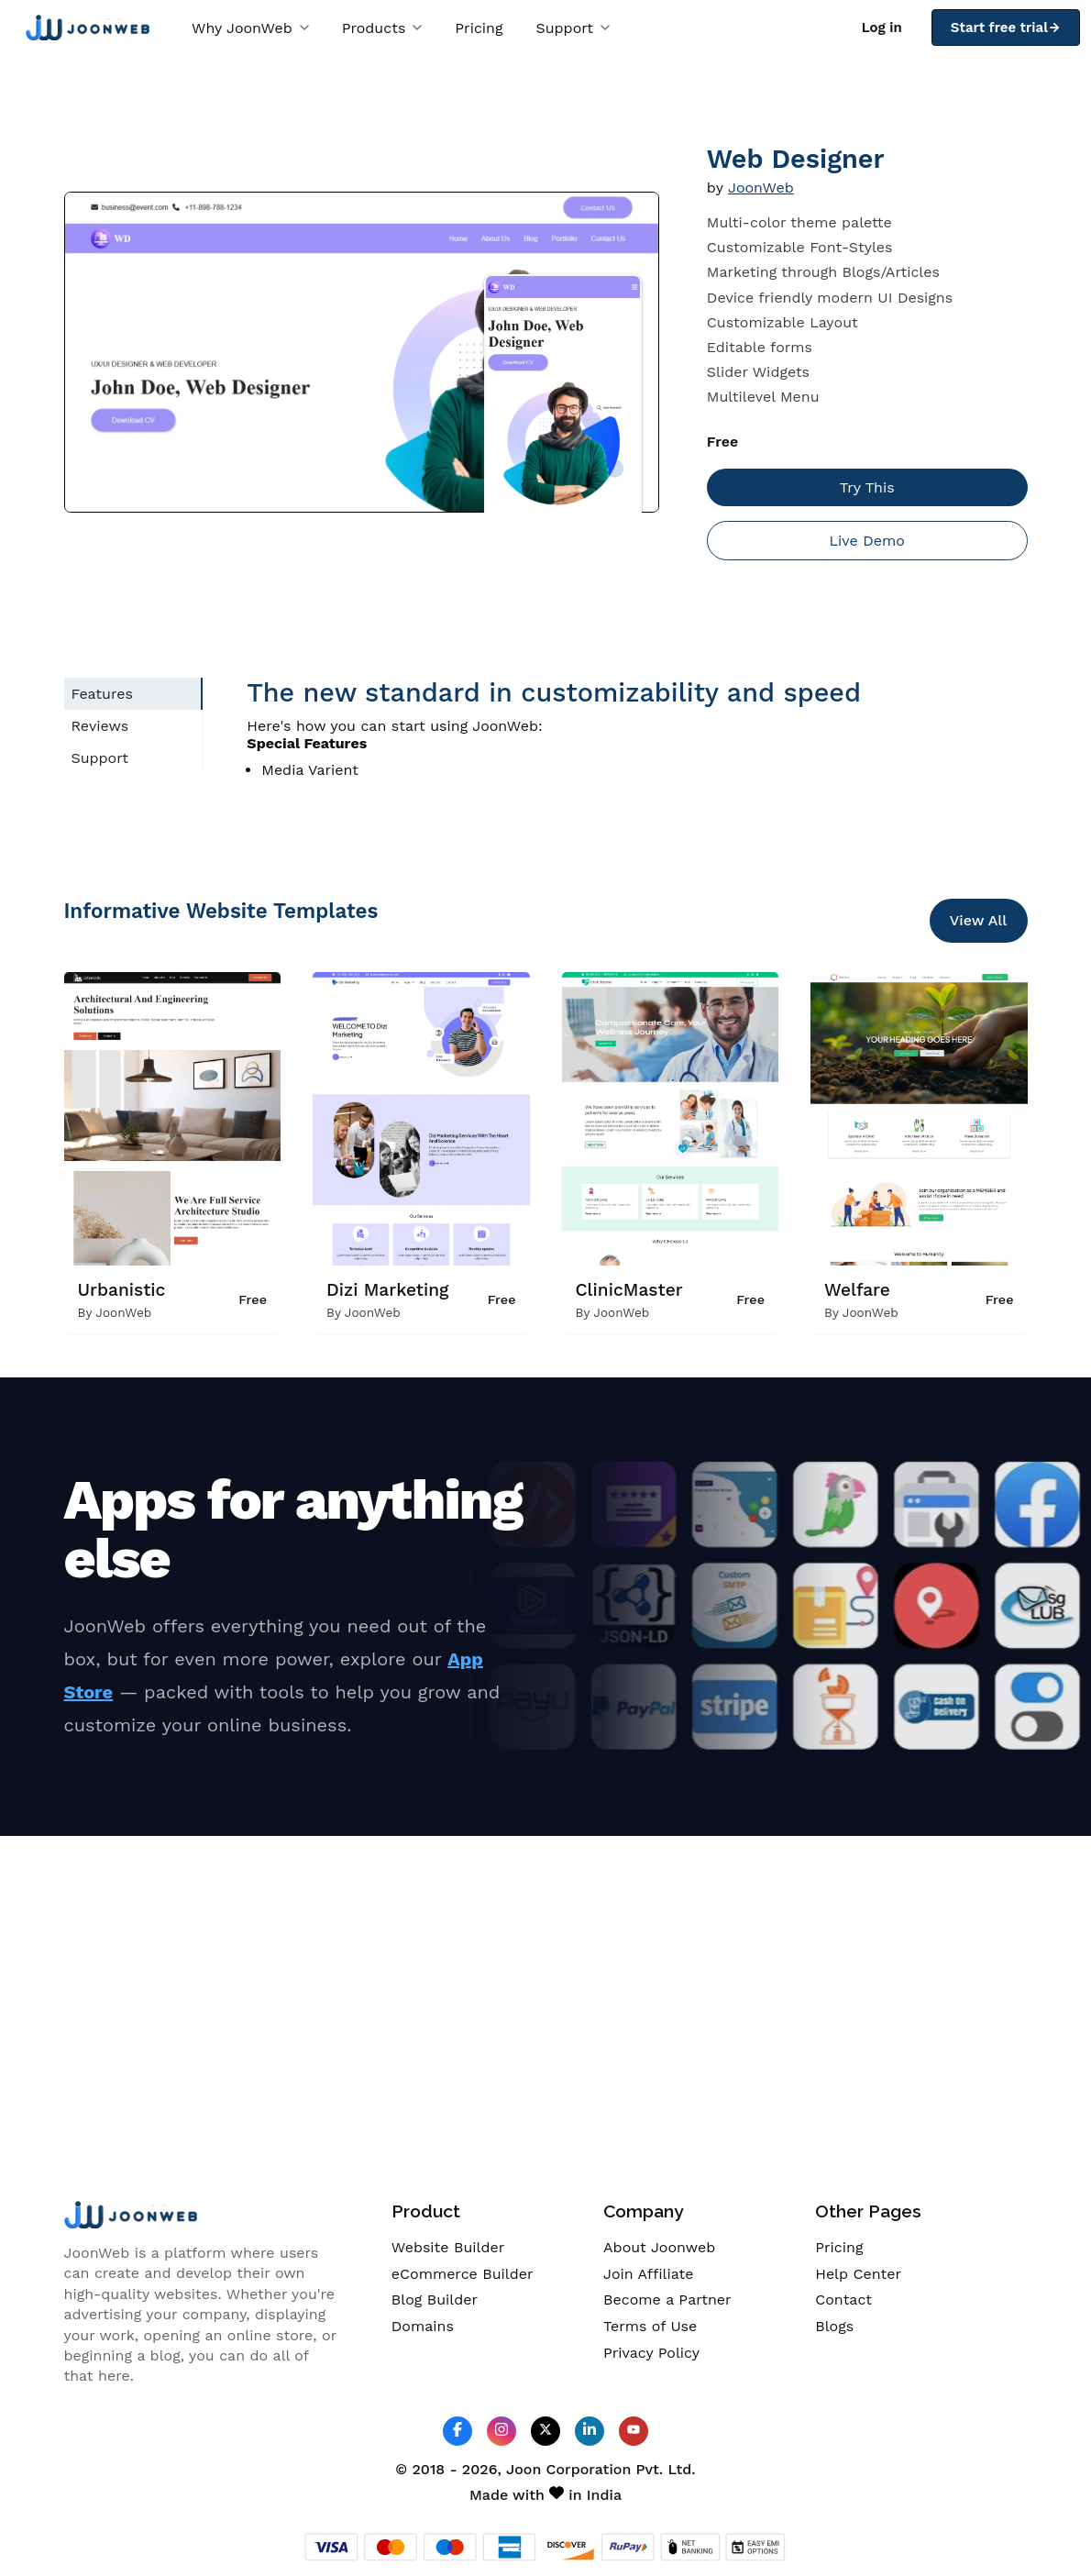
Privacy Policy (651, 2352)
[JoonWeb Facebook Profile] (457, 2430)
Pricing (478, 28)
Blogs (834, 2326)
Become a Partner (667, 2299)
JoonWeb (761, 187)
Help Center (858, 2274)
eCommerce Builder (462, 2274)
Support (573, 28)
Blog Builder (434, 2299)
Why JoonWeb (250, 28)
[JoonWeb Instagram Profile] (501, 2430)
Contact (843, 2299)
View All (979, 920)
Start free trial (1006, 27)
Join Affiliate (648, 2274)
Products (382, 28)
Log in (882, 27)
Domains (422, 2326)
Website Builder (447, 2247)
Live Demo (866, 540)
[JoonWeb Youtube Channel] (633, 2431)
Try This (867, 487)
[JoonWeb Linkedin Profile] (589, 2430)
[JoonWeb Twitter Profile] (545, 2430)
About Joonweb (659, 2247)
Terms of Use (650, 2326)
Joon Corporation (568, 2469)
